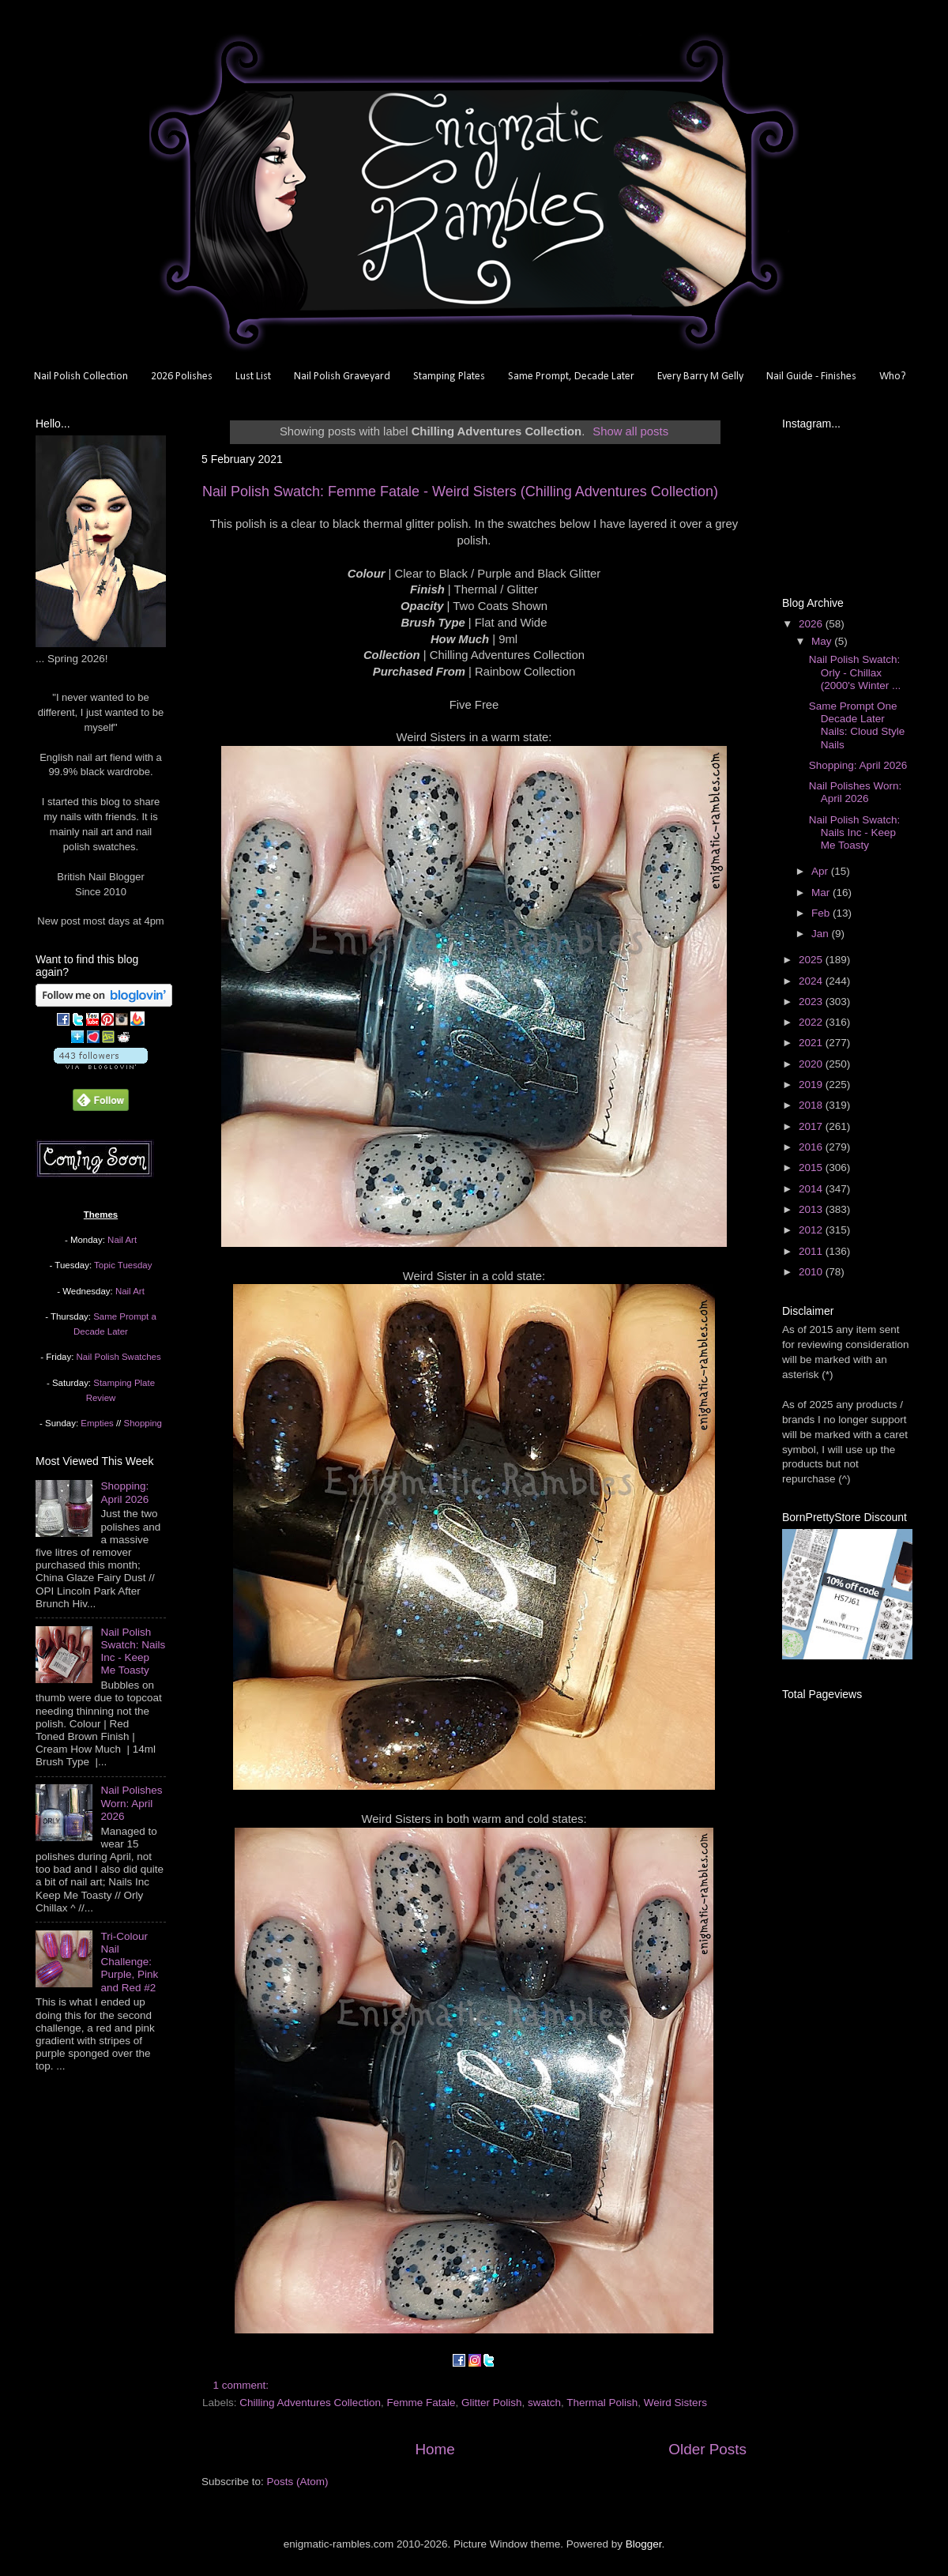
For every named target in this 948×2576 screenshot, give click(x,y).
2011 (812, 1251)
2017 (812, 1126)
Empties (97, 1423)
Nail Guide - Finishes (811, 376)
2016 (812, 1147)
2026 (812, 624)
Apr (821, 871)
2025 (812, 960)
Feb (822, 913)
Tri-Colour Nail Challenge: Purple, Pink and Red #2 (129, 1962)
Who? (892, 376)
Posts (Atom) (298, 2481)
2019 (812, 1084)
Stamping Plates (449, 376)
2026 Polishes (182, 376)
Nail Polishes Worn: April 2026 (131, 1802)
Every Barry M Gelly (700, 376)
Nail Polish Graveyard (342, 376)
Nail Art (122, 1240)
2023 (812, 1001)
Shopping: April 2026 (124, 1492)
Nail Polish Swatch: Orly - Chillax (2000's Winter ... (855, 672)
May (822, 641)
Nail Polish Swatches (119, 1356)
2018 (812, 1105)
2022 (812, 1022)
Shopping (143, 1423)
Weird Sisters (675, 2402)
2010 (812, 1272)
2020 (812, 1064)
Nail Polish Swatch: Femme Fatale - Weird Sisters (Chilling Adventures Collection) (460, 491)
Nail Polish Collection (81, 376)
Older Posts (707, 2449)
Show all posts (630, 431)
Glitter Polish (491, 2402)
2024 (812, 981)
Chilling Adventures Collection (310, 2402)
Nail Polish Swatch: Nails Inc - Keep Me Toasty (132, 1651)
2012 (812, 1230)
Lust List (253, 376)
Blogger (644, 2544)
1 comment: (242, 2385)
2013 (812, 1209)
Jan (821, 934)
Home (434, 2449)
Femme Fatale (420, 2402)
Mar (822, 892)
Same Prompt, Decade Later (571, 376)
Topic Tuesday (123, 1265)
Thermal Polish (602, 2402)
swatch (544, 2402)
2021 (812, 1043)
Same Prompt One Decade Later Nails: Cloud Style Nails (857, 725)
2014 (812, 1189)
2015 (812, 1167)
